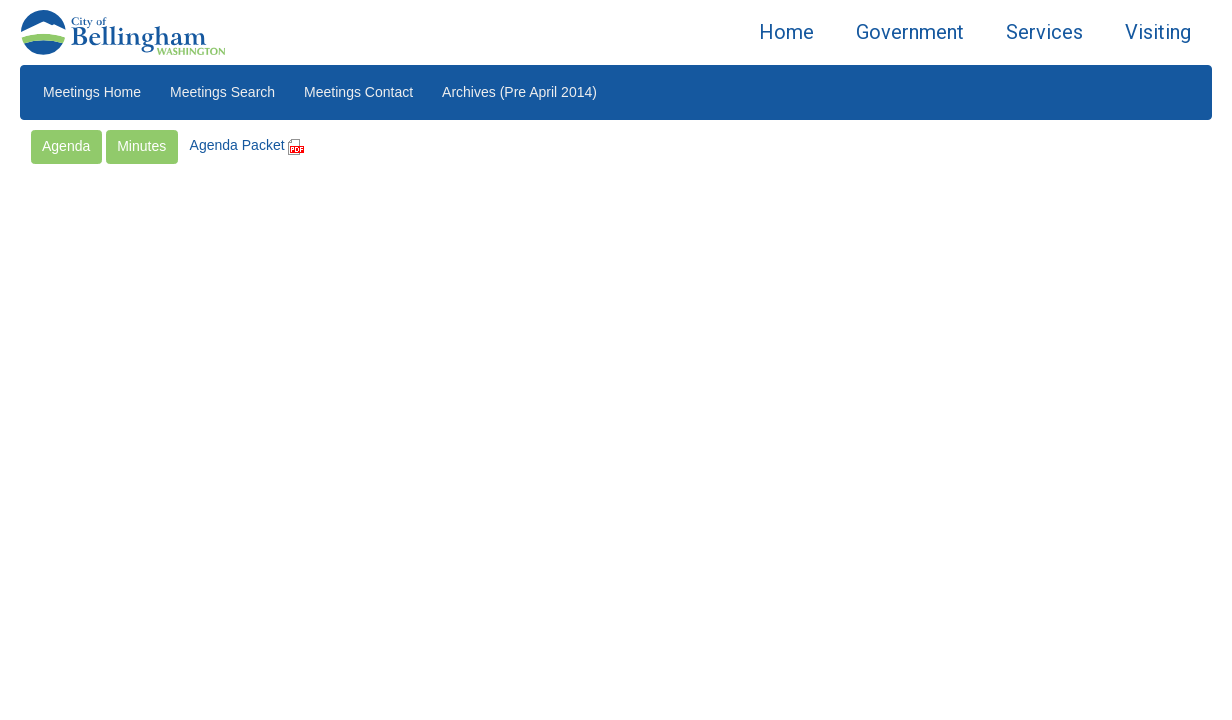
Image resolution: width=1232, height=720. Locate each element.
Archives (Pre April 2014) (519, 92)
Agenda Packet (247, 145)
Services (1044, 32)
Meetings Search (222, 92)
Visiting (1158, 32)
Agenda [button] (66, 146)
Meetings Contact (358, 92)
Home (786, 32)
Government (910, 32)
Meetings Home (92, 92)
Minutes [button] (141, 146)
